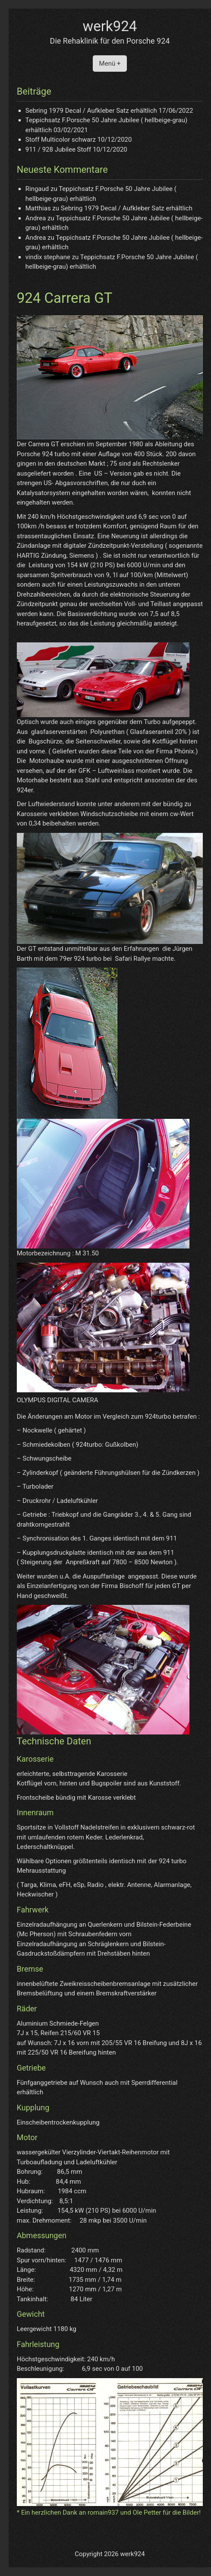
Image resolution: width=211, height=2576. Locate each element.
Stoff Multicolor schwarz (60, 139)
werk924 (110, 26)
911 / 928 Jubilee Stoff (58, 149)
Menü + (110, 63)
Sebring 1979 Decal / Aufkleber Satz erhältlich (91, 110)
